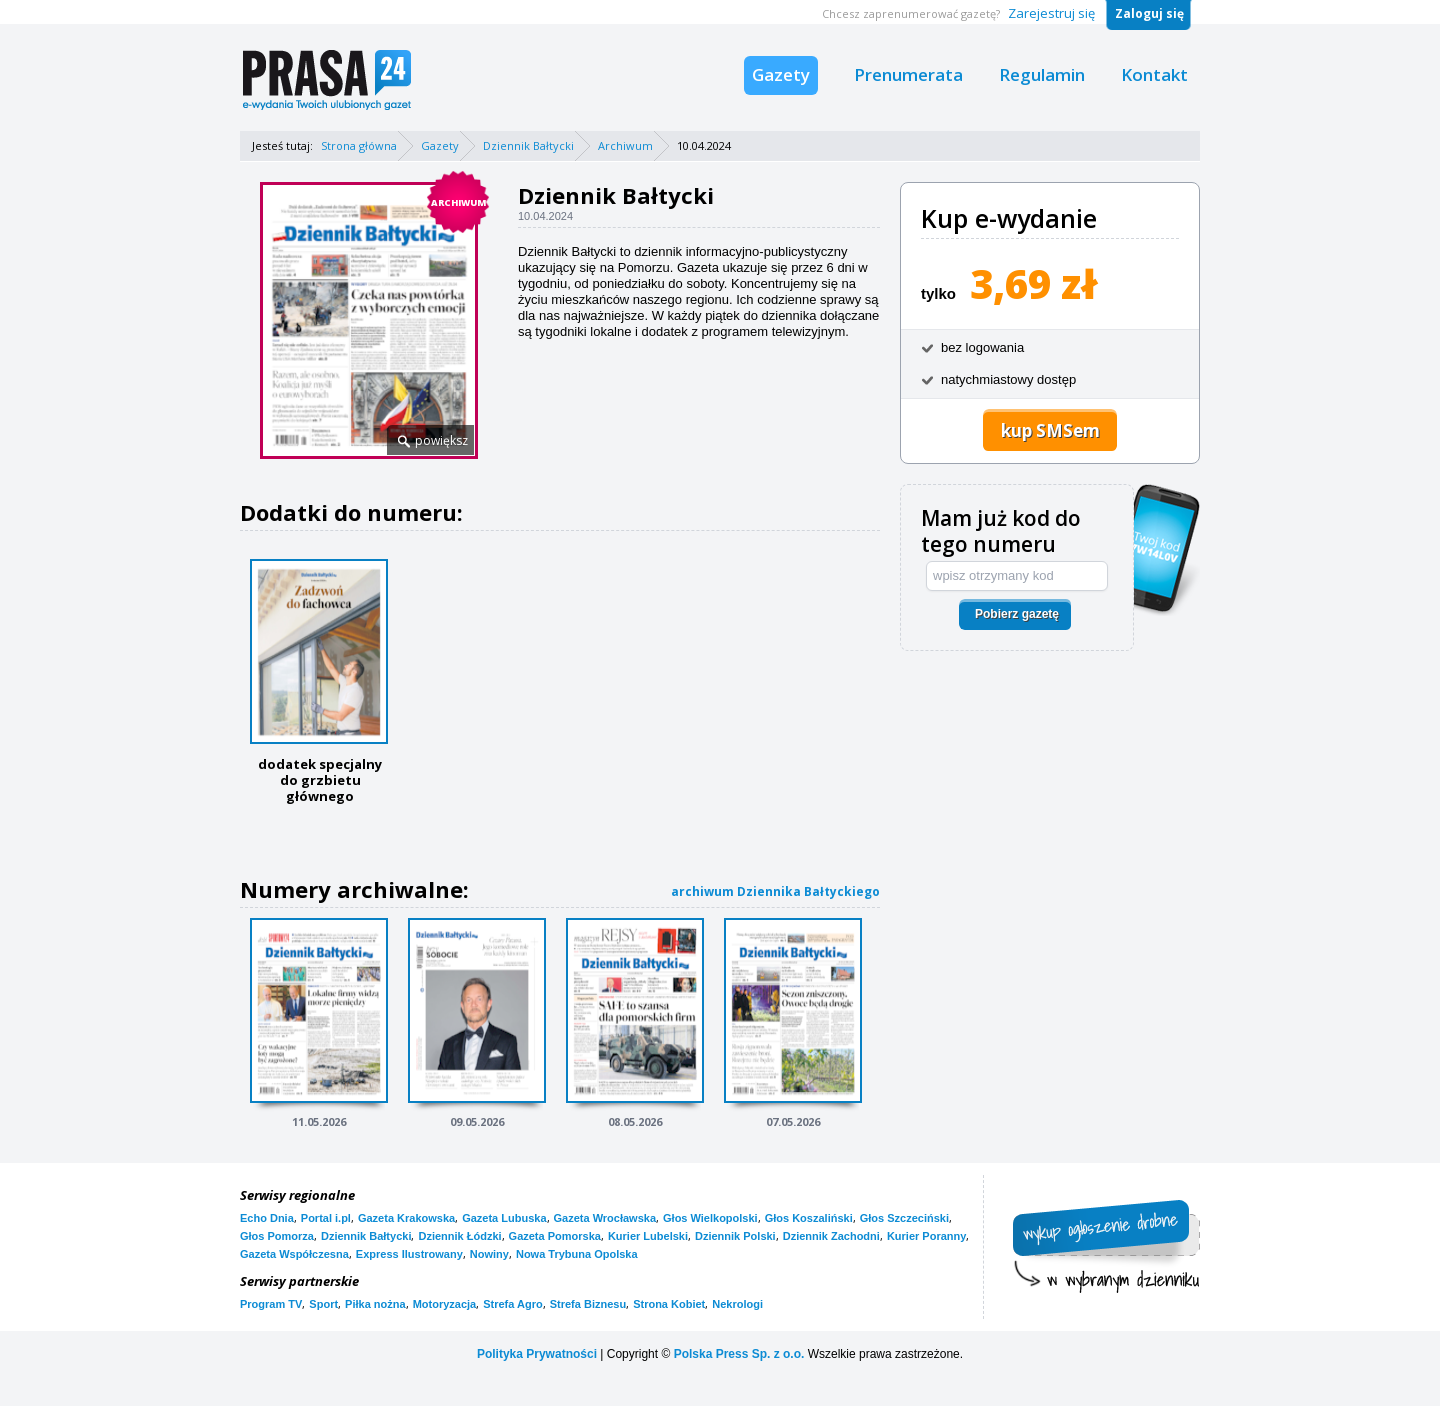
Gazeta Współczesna (294, 1254)
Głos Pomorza (277, 1236)
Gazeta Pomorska (555, 1236)
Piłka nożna (375, 1304)
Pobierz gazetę (1017, 614)
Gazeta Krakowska (406, 1218)
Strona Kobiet (669, 1304)
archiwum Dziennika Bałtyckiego (775, 891)
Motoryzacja (445, 1304)
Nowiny (489, 1254)
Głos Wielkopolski (710, 1218)
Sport (323, 1304)
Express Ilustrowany (409, 1254)
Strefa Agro (513, 1304)
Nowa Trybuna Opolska (577, 1254)
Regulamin (1042, 74)
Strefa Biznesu (588, 1304)
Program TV (271, 1304)
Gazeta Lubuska (504, 1218)
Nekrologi (737, 1304)
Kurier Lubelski (648, 1236)
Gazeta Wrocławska (605, 1218)
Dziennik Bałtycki (528, 145)
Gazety (781, 74)
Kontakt (1154, 74)
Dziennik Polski (735, 1236)
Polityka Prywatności (537, 1354)
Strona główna (359, 145)
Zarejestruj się (1051, 13)
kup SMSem (1050, 430)
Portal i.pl (326, 1218)
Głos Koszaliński (809, 1218)
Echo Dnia (267, 1218)
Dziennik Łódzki (459, 1236)
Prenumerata (908, 74)
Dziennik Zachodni (831, 1236)
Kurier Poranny (926, 1236)
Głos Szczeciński (904, 1218)
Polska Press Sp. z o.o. (739, 1354)
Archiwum (625, 145)
